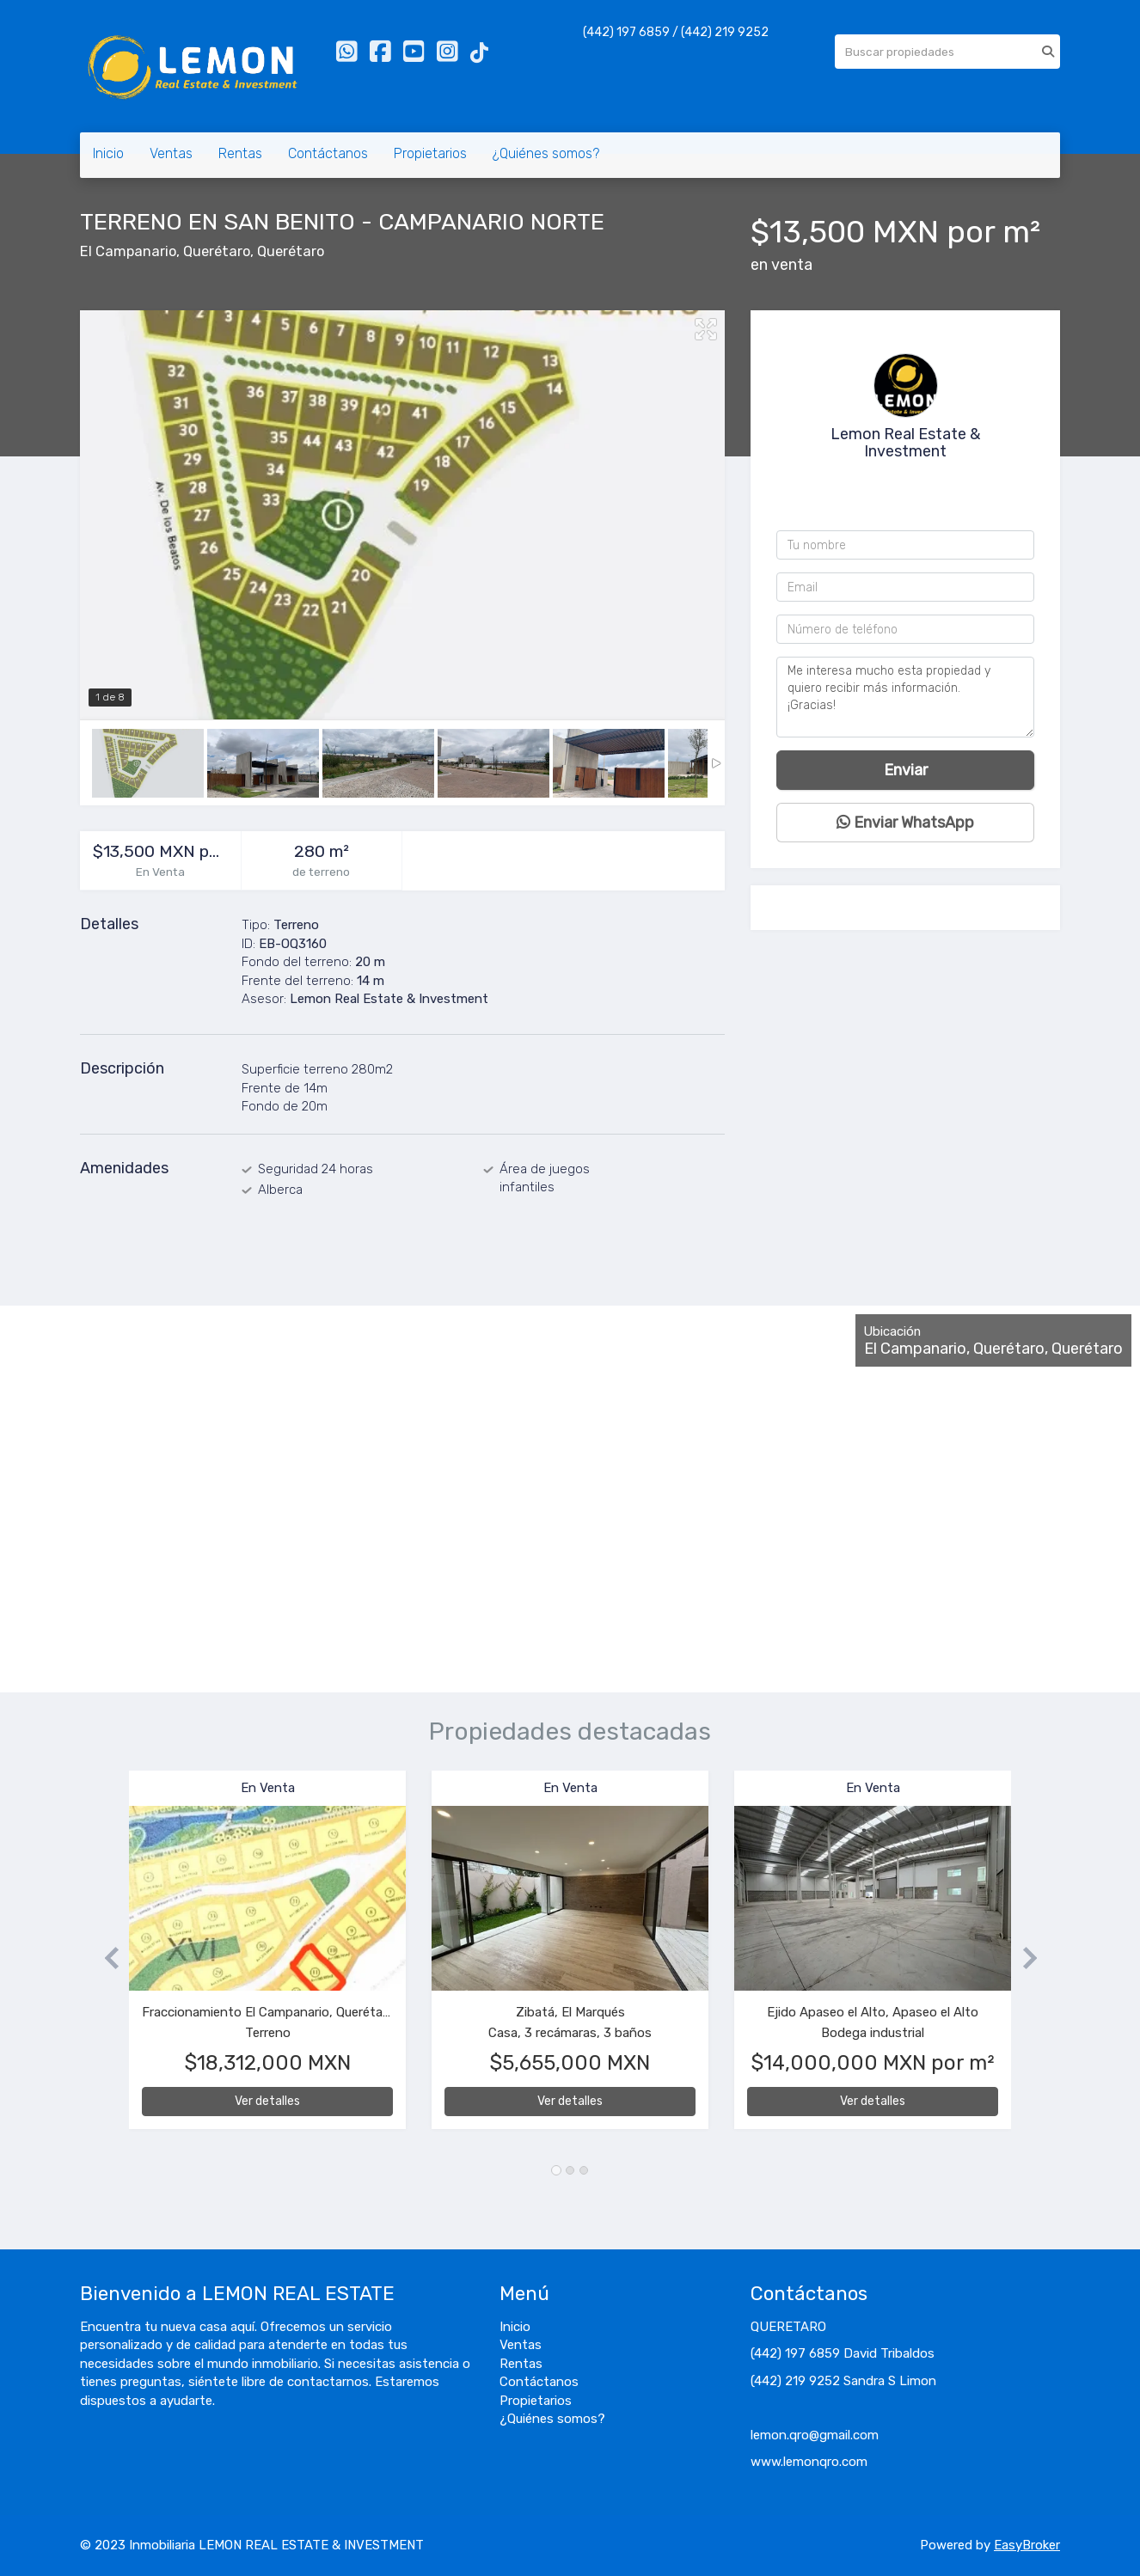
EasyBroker (1027, 2545)
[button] (104, 1958)
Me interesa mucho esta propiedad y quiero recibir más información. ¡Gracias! (905, 697)
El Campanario (128, 251)
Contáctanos (328, 153)
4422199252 (910, 479)
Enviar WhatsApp (905, 822)
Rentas (240, 153)
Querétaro (216, 251)
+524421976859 (909, 502)
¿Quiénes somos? (546, 153)
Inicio (108, 153)
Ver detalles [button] (267, 2101)
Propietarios (430, 153)
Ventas (171, 153)
